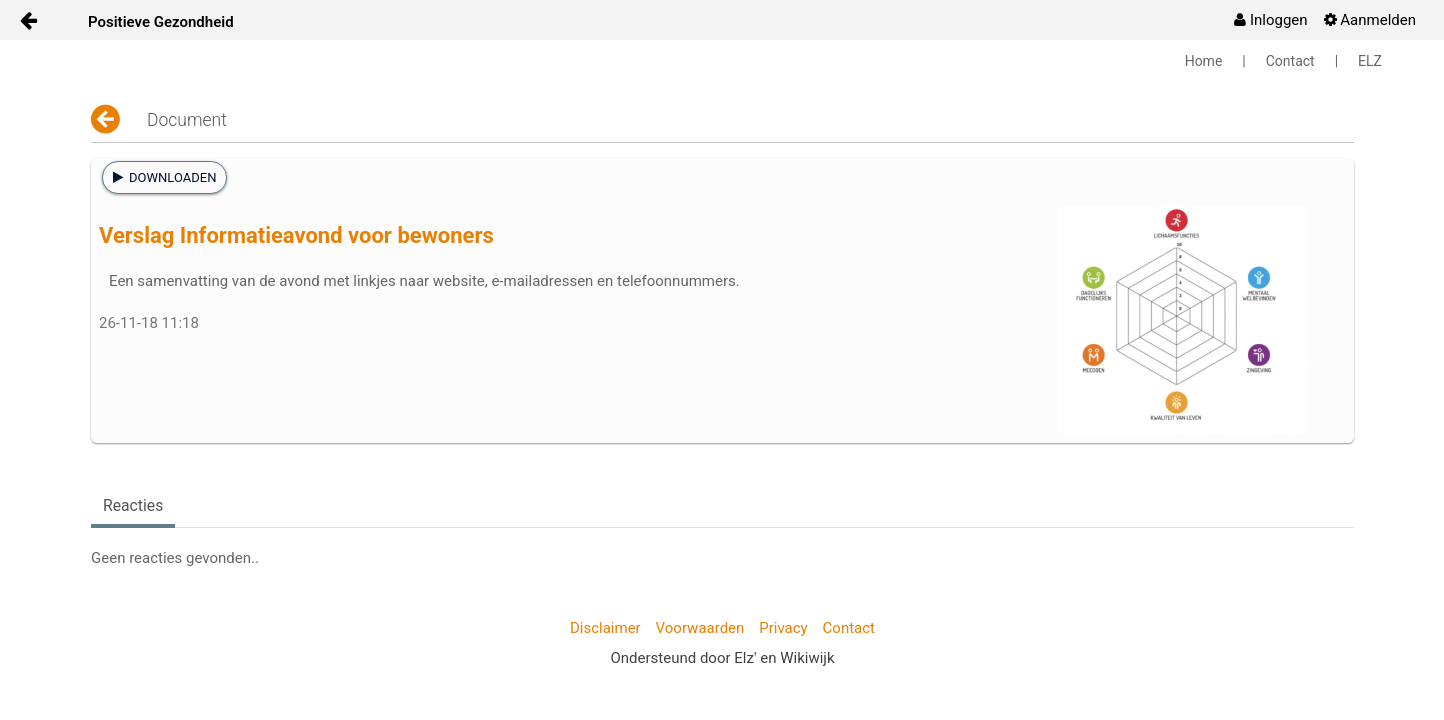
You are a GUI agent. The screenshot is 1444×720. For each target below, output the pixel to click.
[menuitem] (1270, 20)
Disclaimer (605, 628)
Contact (1290, 61)
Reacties (133, 505)
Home (1204, 61)
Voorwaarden (700, 628)
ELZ (1370, 61)
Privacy (783, 628)
